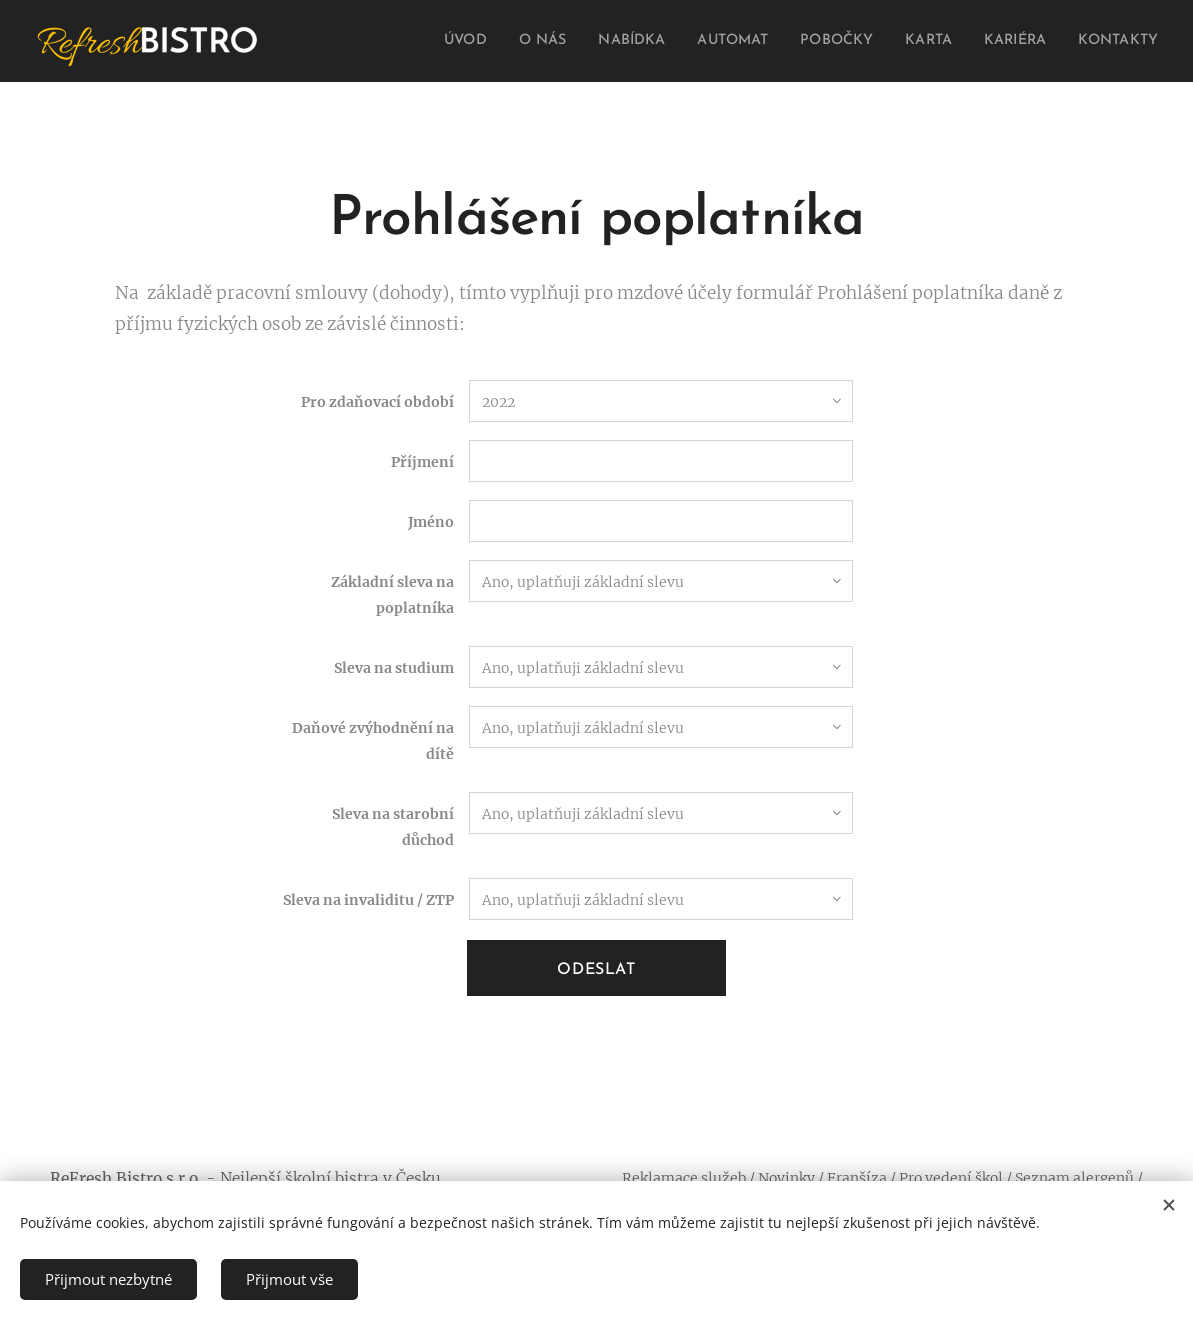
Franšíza (857, 1178)
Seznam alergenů (1074, 1178)
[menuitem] (444, 41)
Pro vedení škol (951, 1178)
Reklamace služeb (684, 1178)
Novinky (786, 1178)
